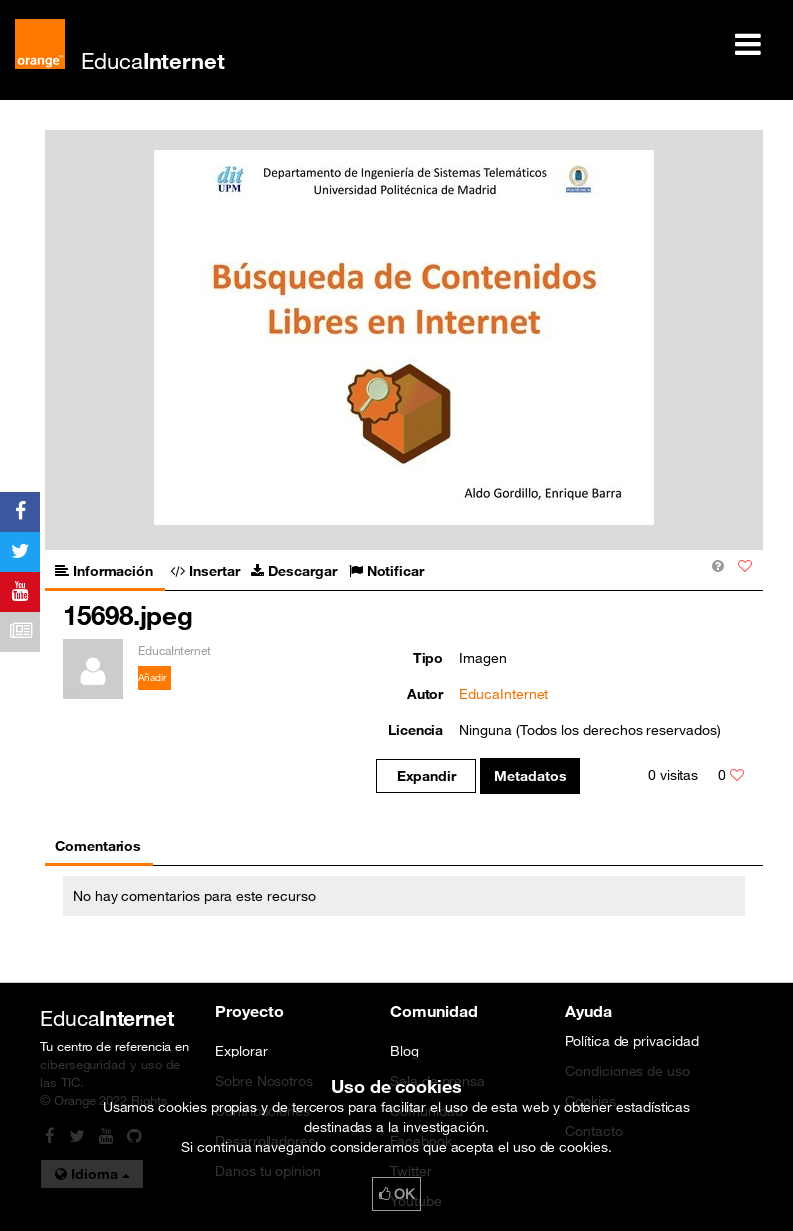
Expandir (426, 776)
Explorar (241, 1051)
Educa (153, 60)
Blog (404, 1051)
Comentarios (98, 846)
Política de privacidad (632, 1041)
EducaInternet (503, 694)
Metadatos (530, 776)
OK (397, 1194)
